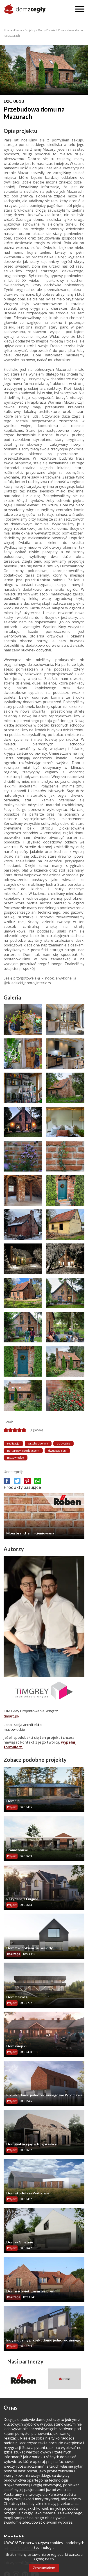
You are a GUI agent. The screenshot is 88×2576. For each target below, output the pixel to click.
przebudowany (38, 1443)
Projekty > (31, 30)
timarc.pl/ (11, 1716)
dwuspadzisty (57, 1451)
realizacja (13, 1443)
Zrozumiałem (44, 2567)
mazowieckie (15, 1458)
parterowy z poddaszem (23, 1451)
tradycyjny (63, 1443)
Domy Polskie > (48, 30)
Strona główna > (14, 30)
